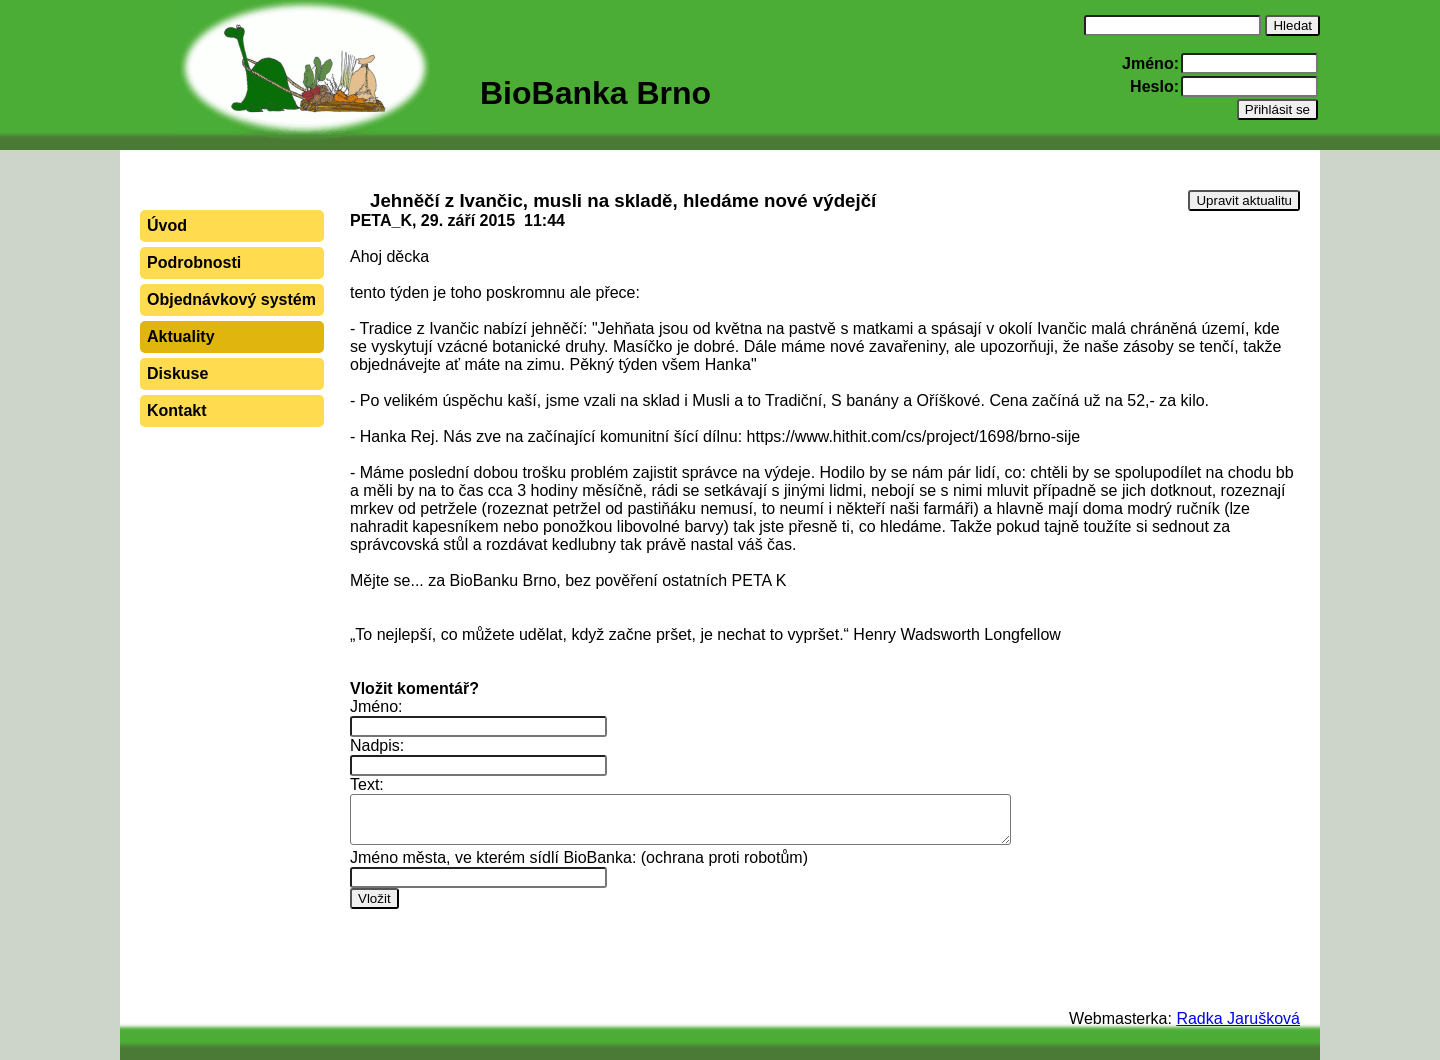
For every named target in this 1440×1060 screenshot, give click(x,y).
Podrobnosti (194, 262)
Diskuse (177, 373)
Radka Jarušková (1238, 1018)
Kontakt (177, 410)
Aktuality (181, 336)
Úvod (167, 225)
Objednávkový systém (231, 299)
